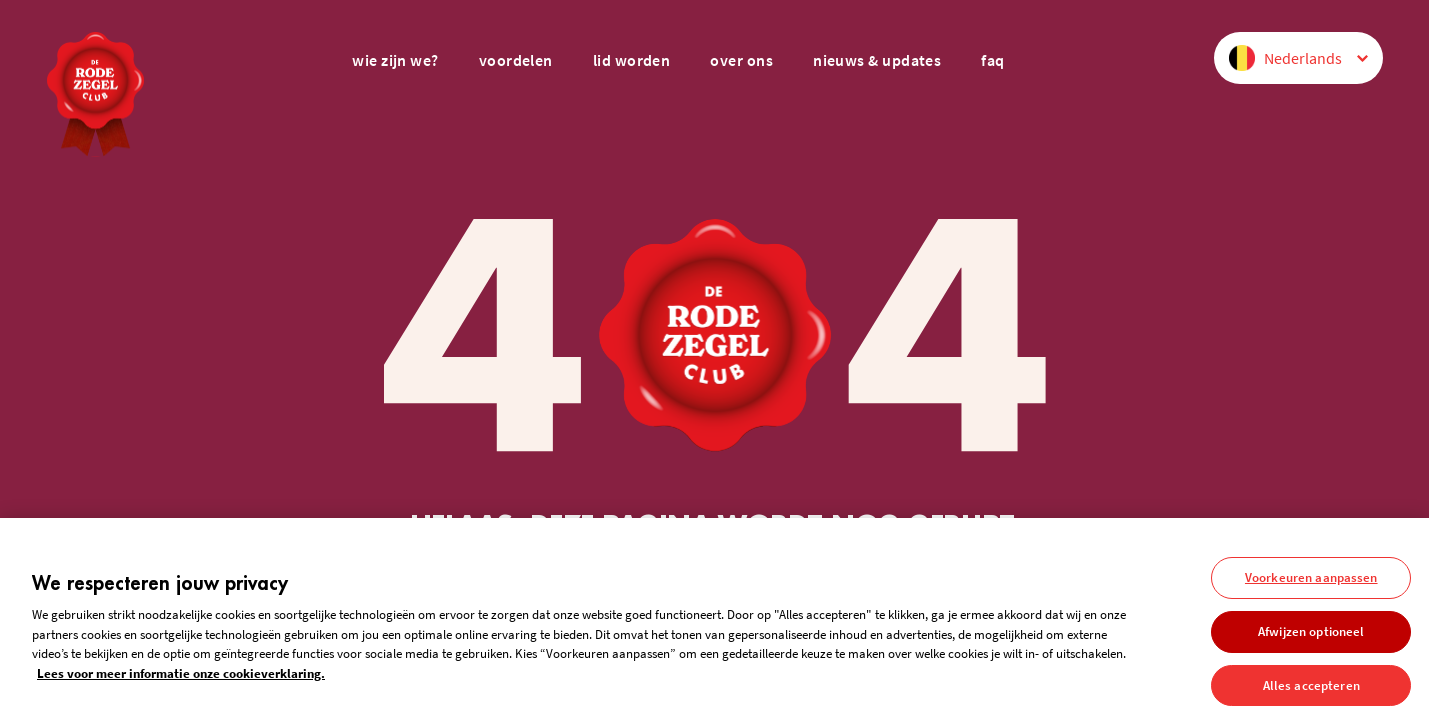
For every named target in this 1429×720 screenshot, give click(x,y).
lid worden (632, 60)
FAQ (992, 60)
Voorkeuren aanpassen (1311, 582)
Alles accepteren (1311, 689)
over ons (741, 60)
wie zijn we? (395, 60)
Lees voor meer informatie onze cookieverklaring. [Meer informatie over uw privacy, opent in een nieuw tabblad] (181, 677)
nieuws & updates (877, 60)
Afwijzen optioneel (1311, 635)
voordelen (516, 60)
